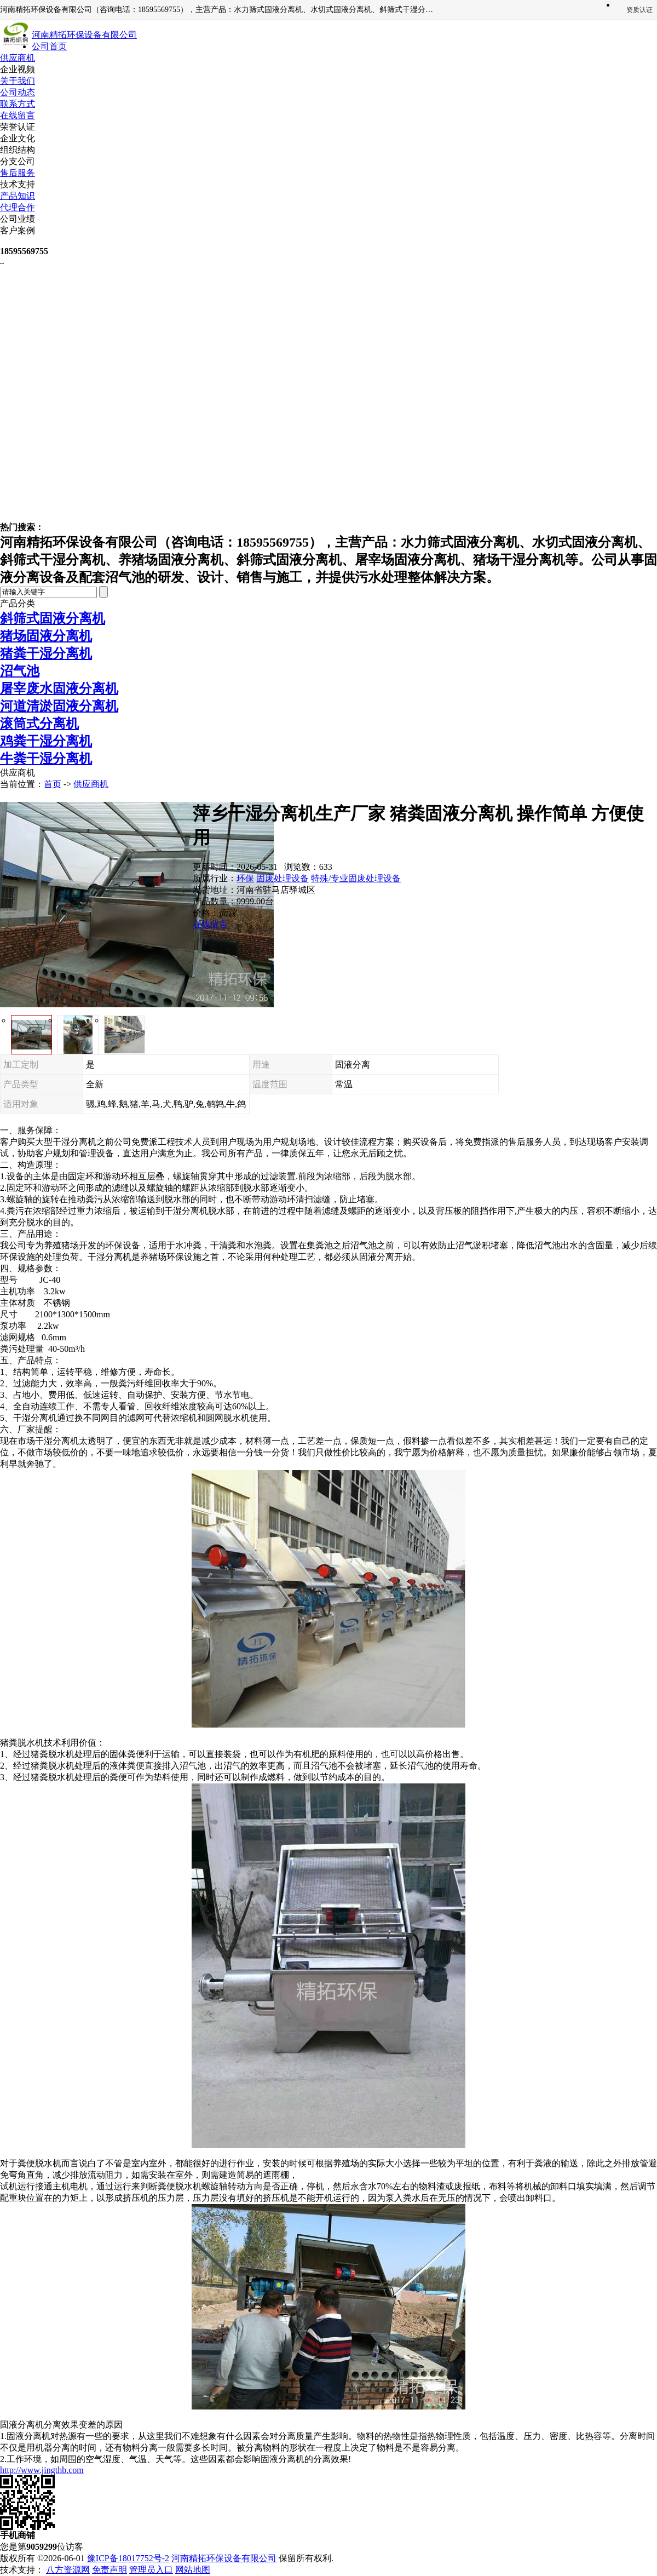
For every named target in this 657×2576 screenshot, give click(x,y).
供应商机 (17, 57)
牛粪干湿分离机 (46, 758)
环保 (245, 878)
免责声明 (109, 2569)
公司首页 (49, 46)
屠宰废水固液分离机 (59, 688)
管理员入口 (151, 2569)
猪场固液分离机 (46, 636)
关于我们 (17, 80)
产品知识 (17, 195)
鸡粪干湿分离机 (46, 741)
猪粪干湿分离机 (46, 653)
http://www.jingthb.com (42, 2470)
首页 (52, 784)
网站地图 (192, 2569)
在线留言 (17, 115)
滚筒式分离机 (39, 723)
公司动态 (17, 92)
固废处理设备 (282, 878)
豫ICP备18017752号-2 (128, 2558)
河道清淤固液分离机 (59, 706)
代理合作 (17, 207)
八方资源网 (68, 2569)
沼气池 (19, 671)
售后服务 (17, 172)
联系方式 (17, 103)
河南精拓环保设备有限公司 (223, 2558)
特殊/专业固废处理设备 (356, 878)
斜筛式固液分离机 (52, 618)
